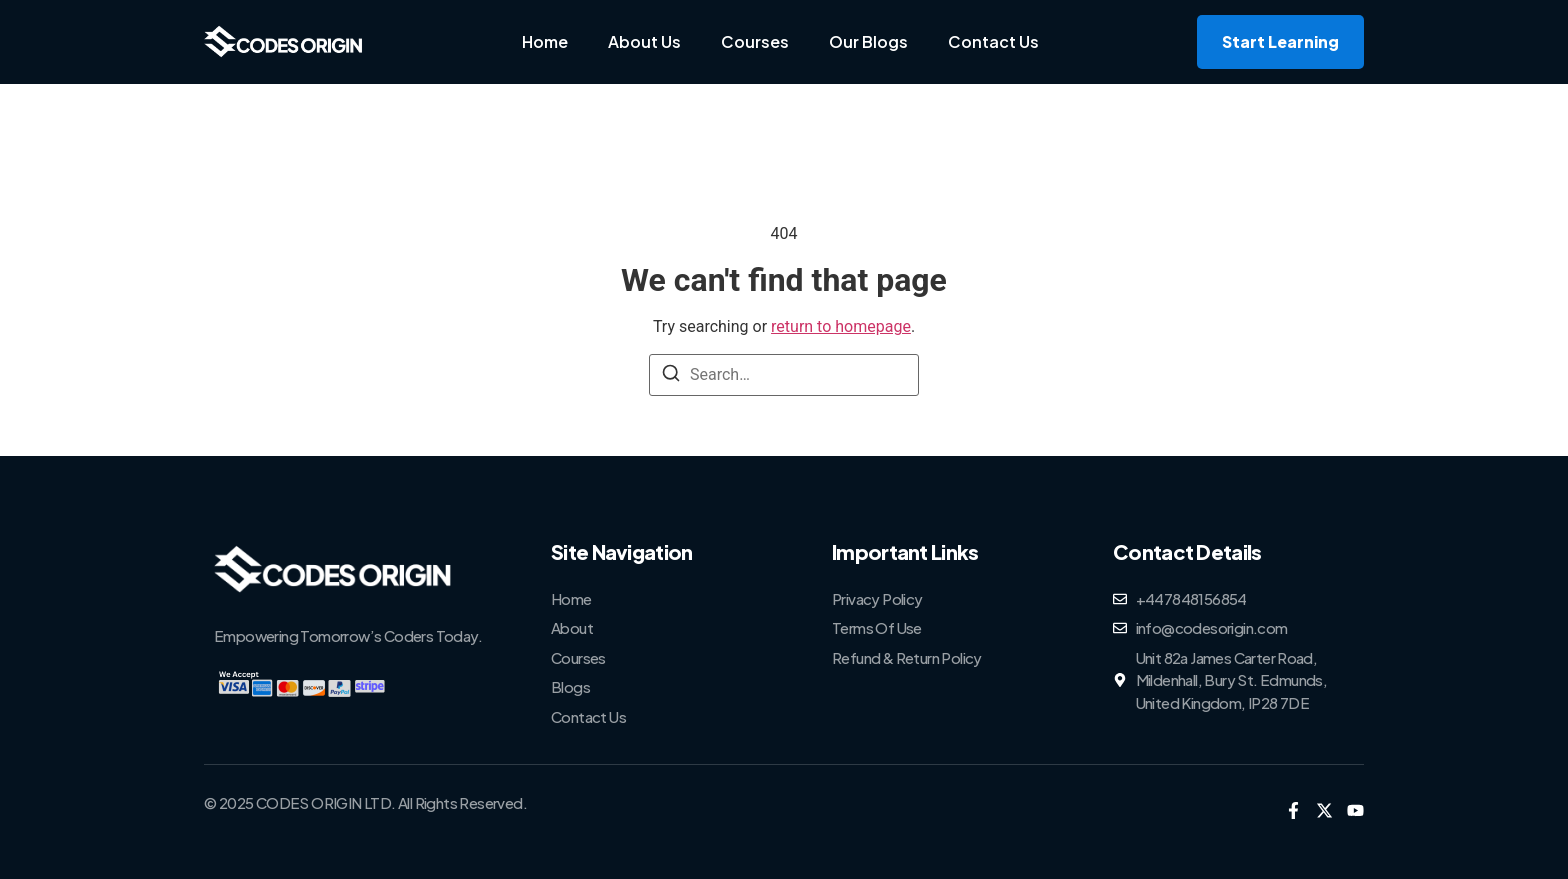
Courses (755, 41)
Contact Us (993, 41)
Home (545, 41)
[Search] (671, 376)
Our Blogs (868, 41)
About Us (644, 41)
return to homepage (841, 326)
